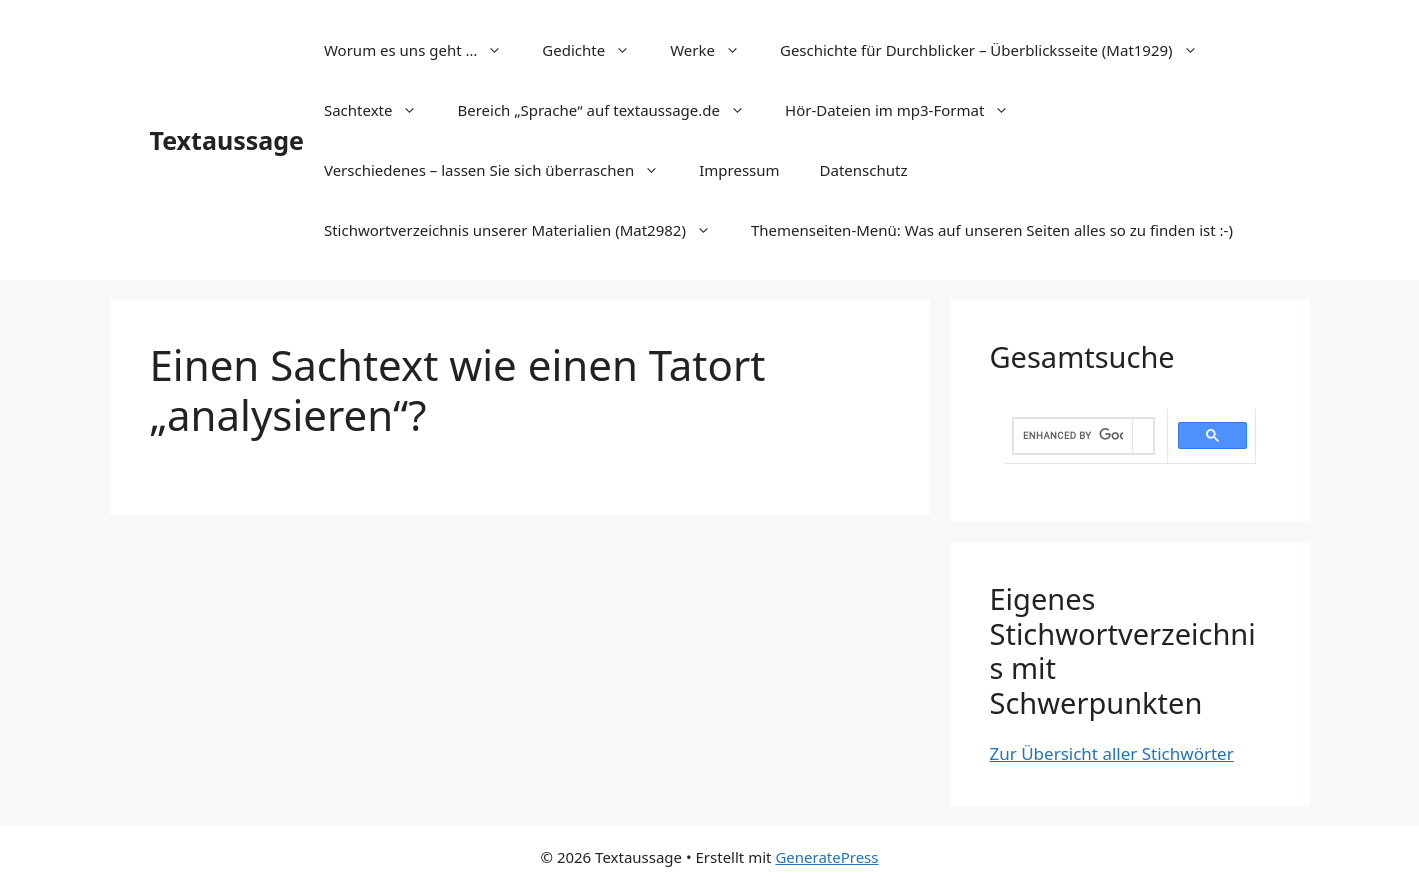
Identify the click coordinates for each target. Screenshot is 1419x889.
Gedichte (596, 50)
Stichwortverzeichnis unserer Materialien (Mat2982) (527, 230)
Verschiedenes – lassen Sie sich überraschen (501, 170)
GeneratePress (826, 857)
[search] (1073, 436)
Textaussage (227, 140)
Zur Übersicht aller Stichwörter (1112, 753)
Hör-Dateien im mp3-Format (907, 110)
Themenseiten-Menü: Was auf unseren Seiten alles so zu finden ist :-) (992, 230)
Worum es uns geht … (423, 50)
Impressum (739, 170)
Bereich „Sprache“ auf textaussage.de (611, 110)
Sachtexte (381, 110)
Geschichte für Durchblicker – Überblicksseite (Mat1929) (999, 50)
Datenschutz (864, 170)
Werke (715, 50)
